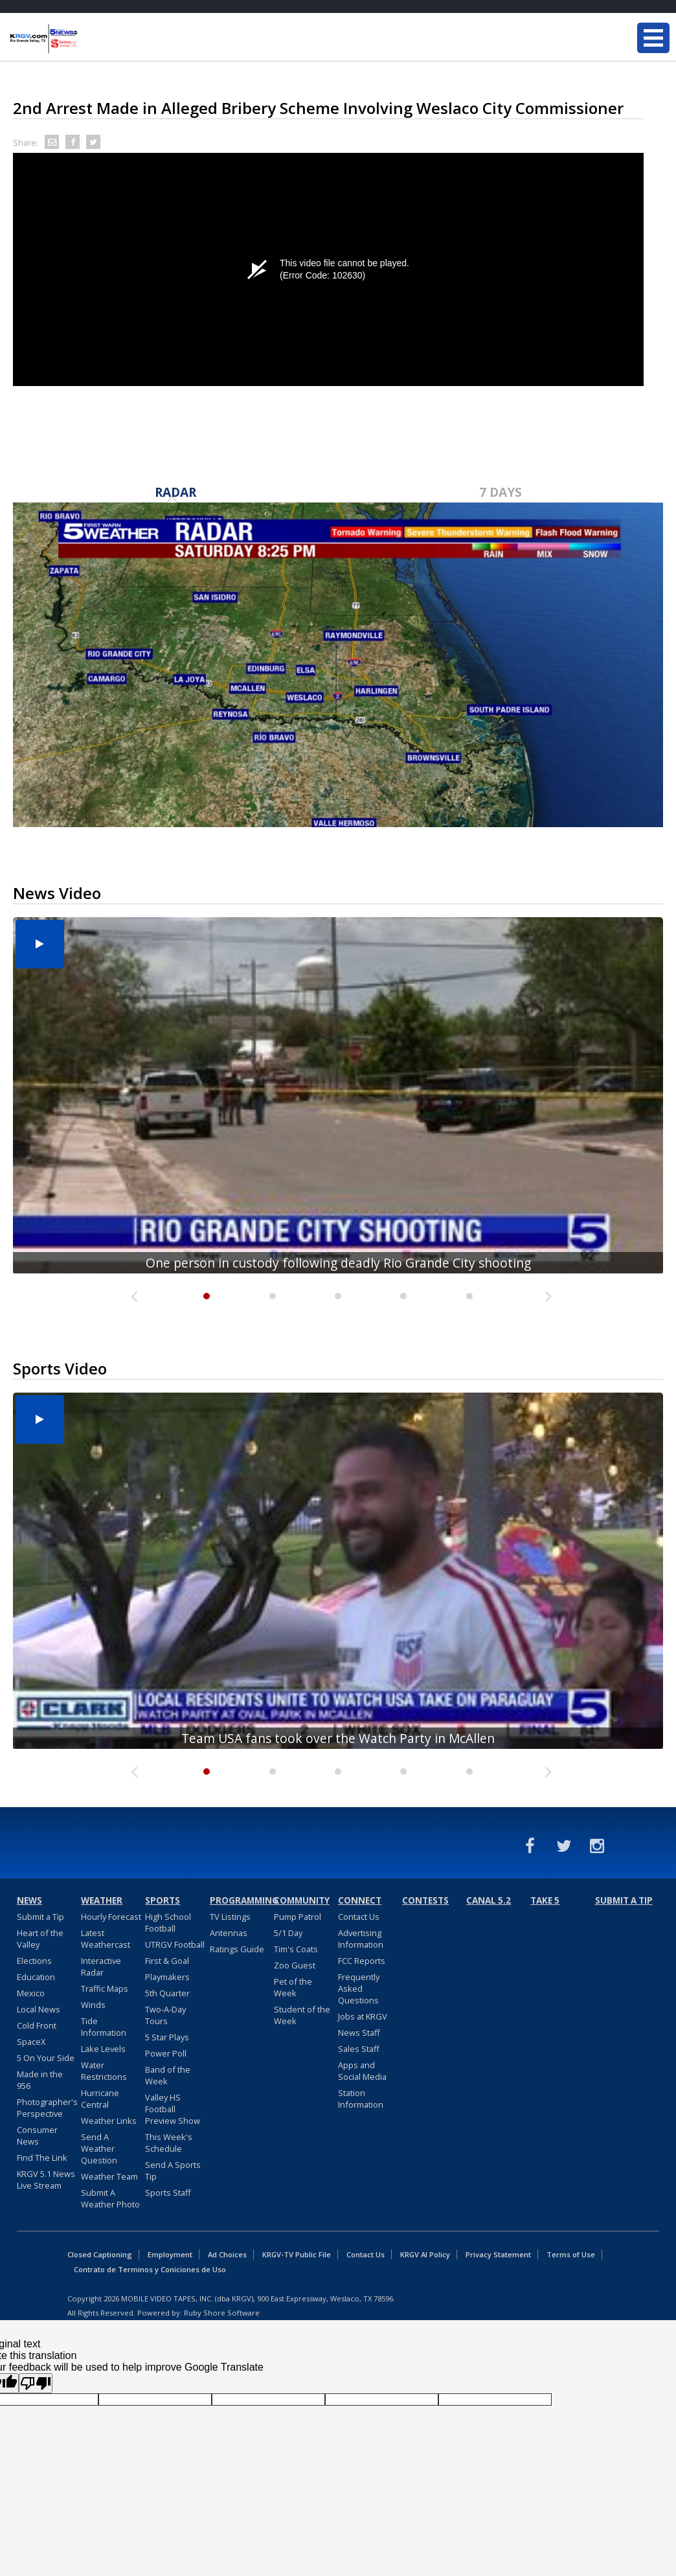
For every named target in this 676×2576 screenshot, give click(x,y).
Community (302, 1900)
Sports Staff (168, 2192)
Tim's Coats (296, 1949)
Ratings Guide (237, 1949)
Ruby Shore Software (222, 2313)
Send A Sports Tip (173, 2170)
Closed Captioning (99, 2254)
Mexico (31, 1993)
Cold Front (36, 2025)
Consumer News (37, 2135)
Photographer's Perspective (47, 2107)
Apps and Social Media (362, 2070)
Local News (38, 2009)
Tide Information (103, 2026)
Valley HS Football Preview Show (172, 2109)
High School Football (168, 1922)
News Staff (359, 2032)
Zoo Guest (294, 1965)
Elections (34, 1960)
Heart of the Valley (40, 1938)
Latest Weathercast (105, 1938)
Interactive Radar (101, 1966)
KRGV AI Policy (425, 2254)
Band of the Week (167, 2075)
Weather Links (109, 2120)
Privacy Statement (498, 2254)
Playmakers (167, 1977)
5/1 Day (288, 1933)
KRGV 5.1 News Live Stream (46, 2179)
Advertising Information (360, 1938)
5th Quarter (167, 1993)
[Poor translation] (35, 2383)
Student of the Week (302, 2015)
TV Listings (230, 1916)
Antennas (228, 1933)
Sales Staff (358, 2049)
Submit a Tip (40, 1916)
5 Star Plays (167, 2037)
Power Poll (165, 2053)
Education (36, 1977)
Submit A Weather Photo (110, 2198)
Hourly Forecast (111, 1916)
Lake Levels (103, 2049)
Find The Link (42, 2157)
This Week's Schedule (168, 2142)
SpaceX (31, 2041)
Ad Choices (227, 2254)
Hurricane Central (100, 2098)
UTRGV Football (175, 1944)
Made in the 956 (40, 2080)
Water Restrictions (104, 2070)
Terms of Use (570, 2254)
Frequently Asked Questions (358, 1988)
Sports (162, 1900)
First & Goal (167, 1960)
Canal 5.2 (488, 1900)
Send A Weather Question (99, 2148)
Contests (425, 1900)
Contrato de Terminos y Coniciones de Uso (150, 2269)
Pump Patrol (297, 1916)
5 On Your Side (45, 2058)
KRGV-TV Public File (296, 2254)
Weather (101, 1900)
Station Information (360, 2098)
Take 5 (544, 1900)
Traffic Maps (104, 1988)
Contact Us (358, 1916)
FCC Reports (361, 1960)
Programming (240, 1900)
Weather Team (109, 2176)
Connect (359, 1900)
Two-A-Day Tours (165, 2015)
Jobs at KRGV (362, 2016)
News (29, 1900)
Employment (170, 2254)
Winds (93, 2005)
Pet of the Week (293, 1987)
